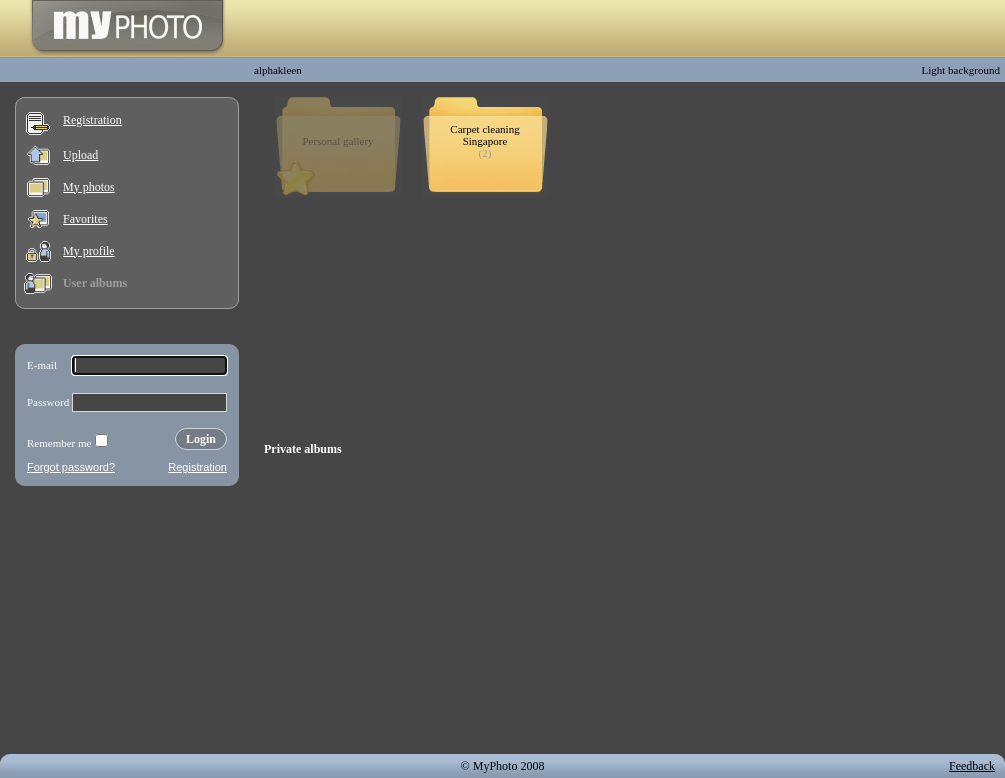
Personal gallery (337, 141)
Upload (80, 155)
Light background (960, 70)
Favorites (85, 219)
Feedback (972, 766)
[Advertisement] (127, 624)
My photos (89, 187)
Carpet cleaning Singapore (484, 135)
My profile (89, 251)
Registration (92, 120)
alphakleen (278, 70)
